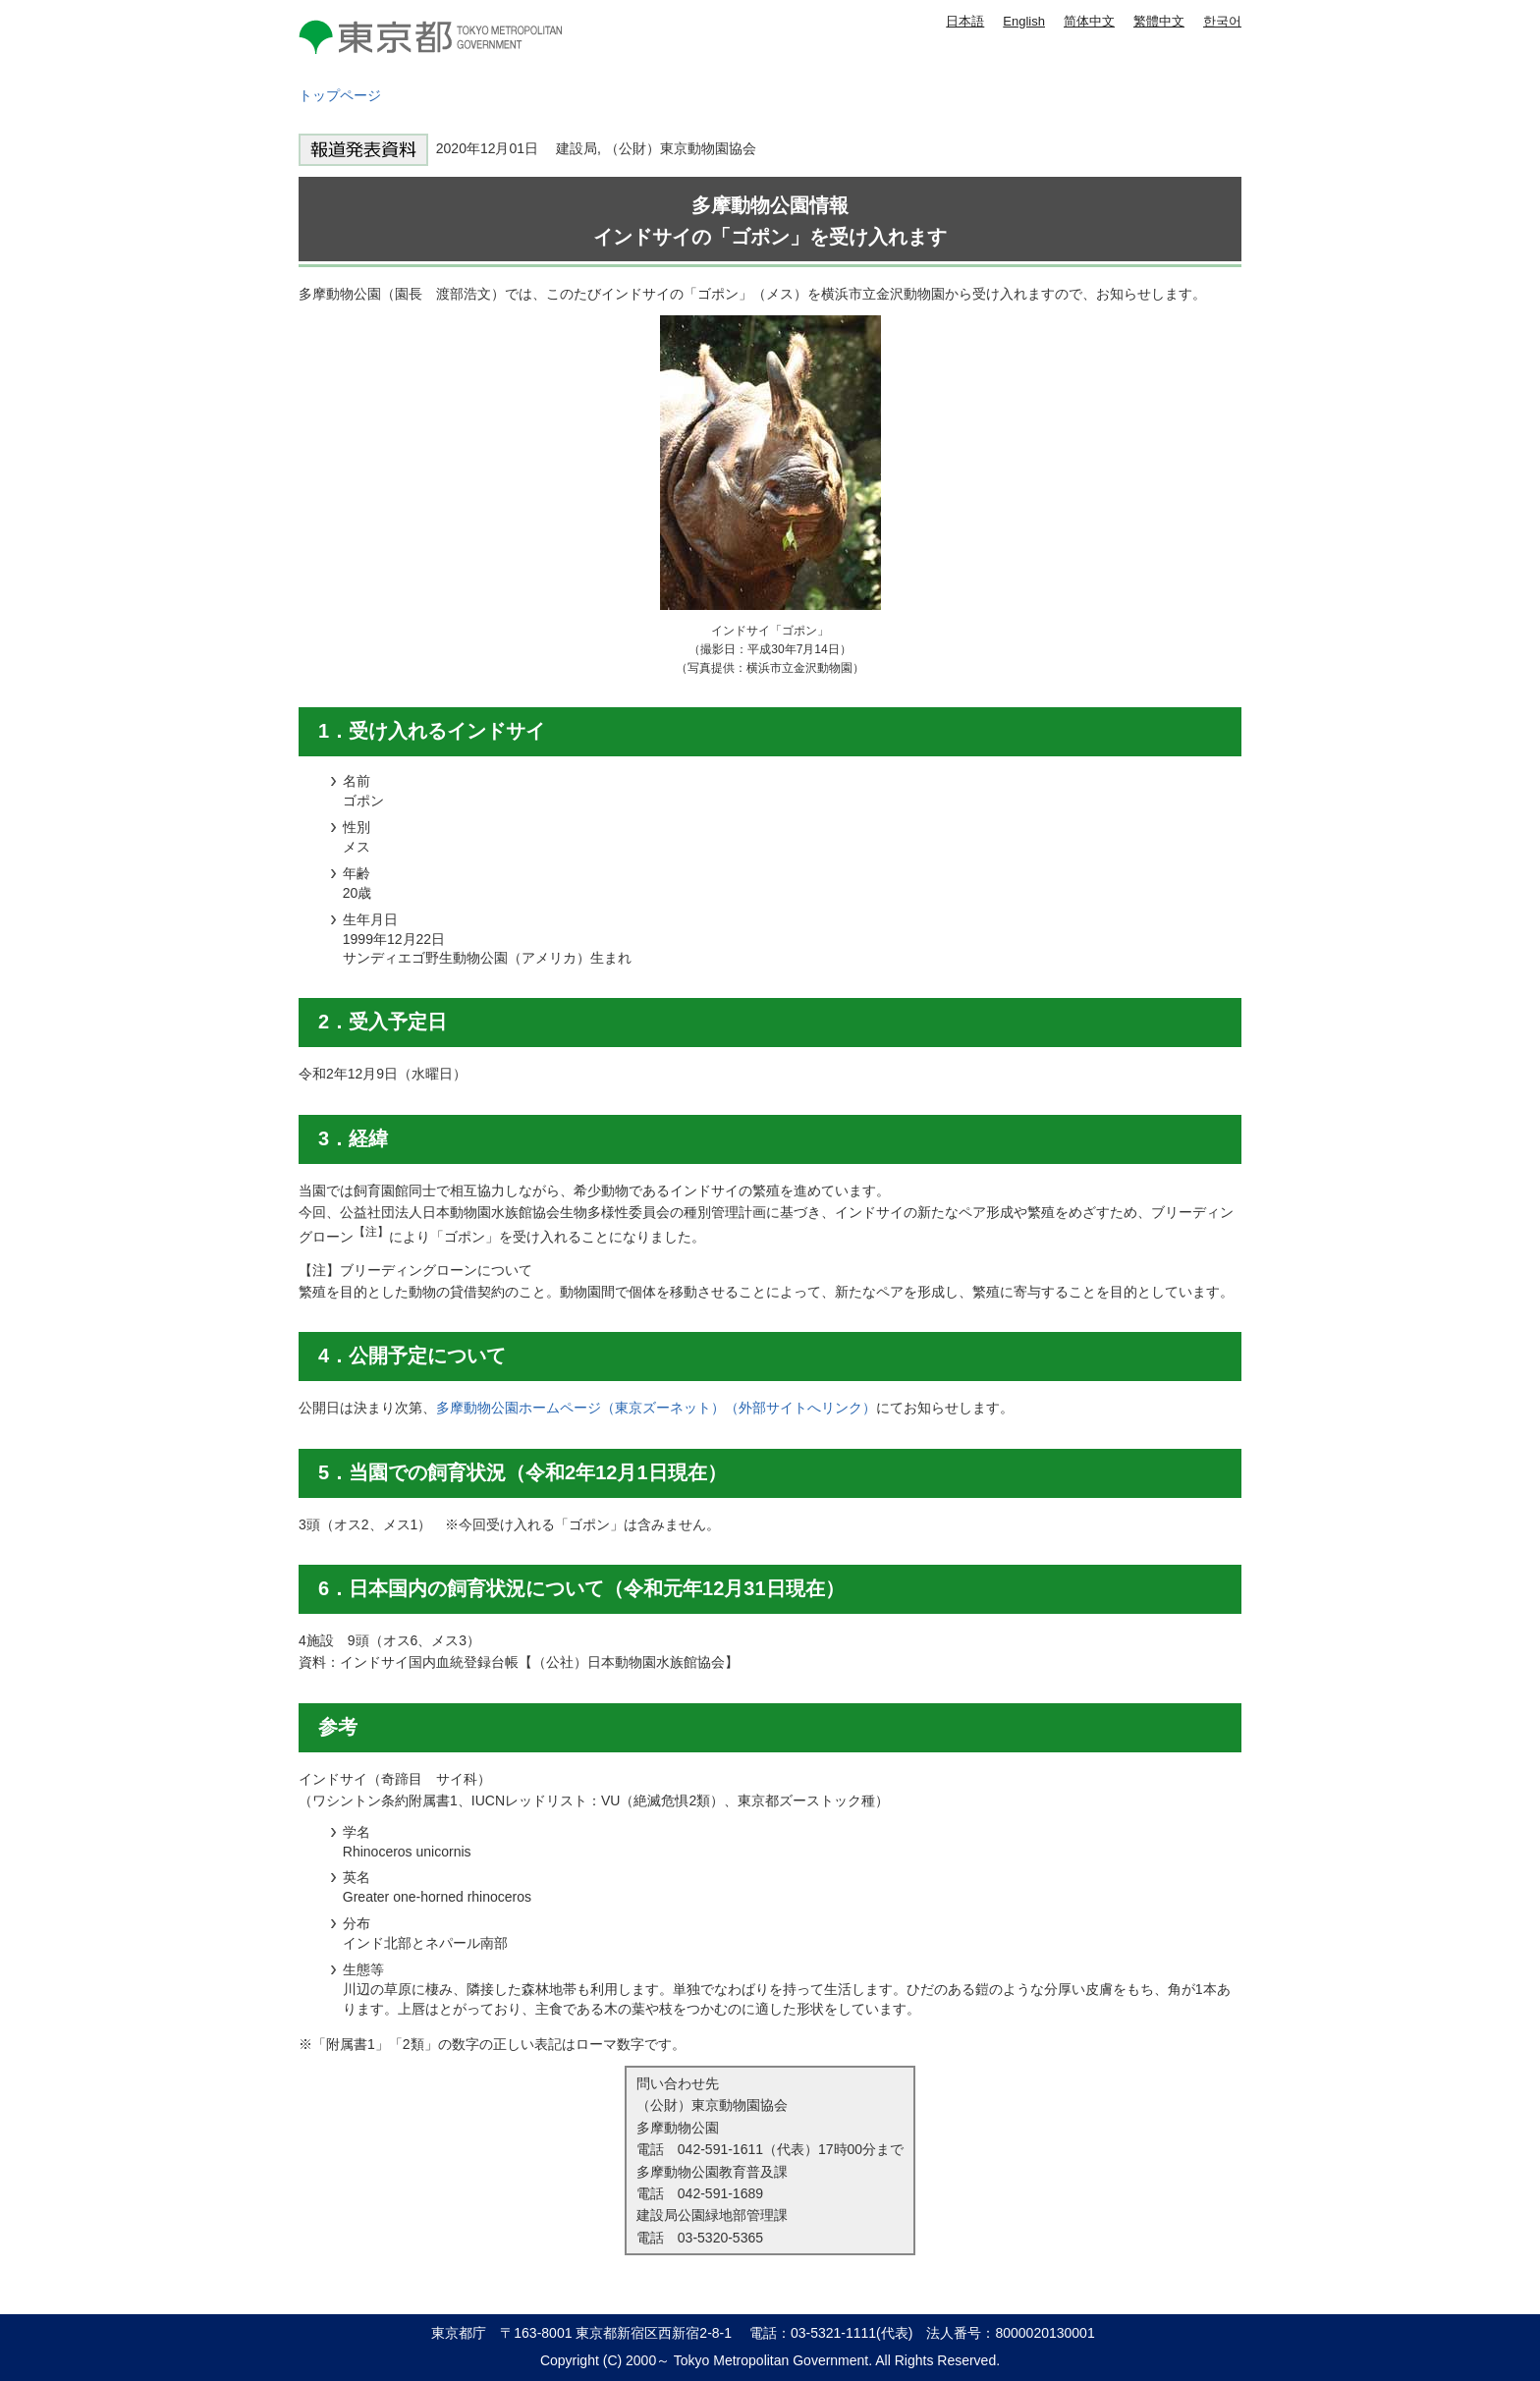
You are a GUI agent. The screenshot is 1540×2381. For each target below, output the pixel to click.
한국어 (1222, 21)
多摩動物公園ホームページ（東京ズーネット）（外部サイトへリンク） (656, 1407)
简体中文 (1089, 21)
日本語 (965, 21)
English (1024, 21)
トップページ (340, 95)
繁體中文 (1158, 21)
